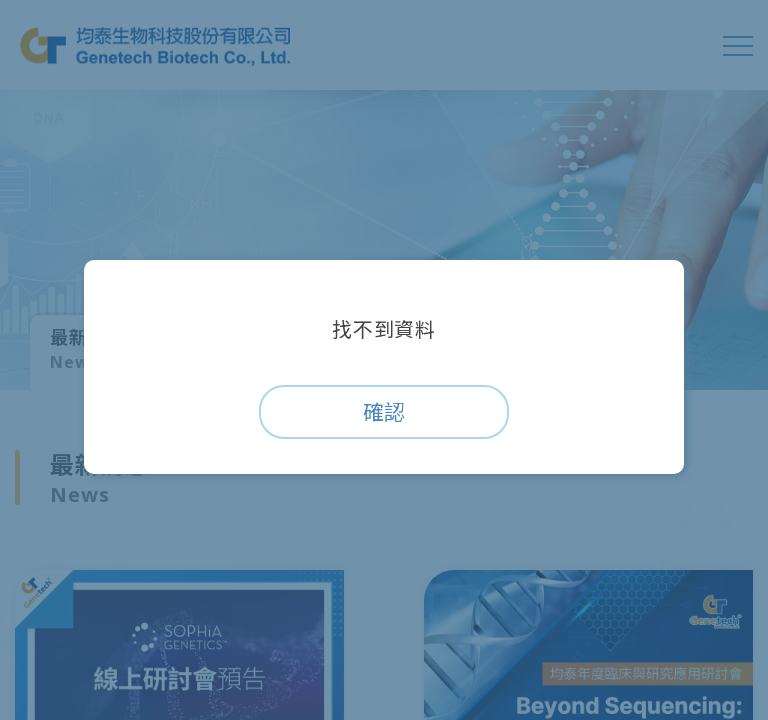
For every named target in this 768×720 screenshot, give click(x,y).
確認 (384, 412)
